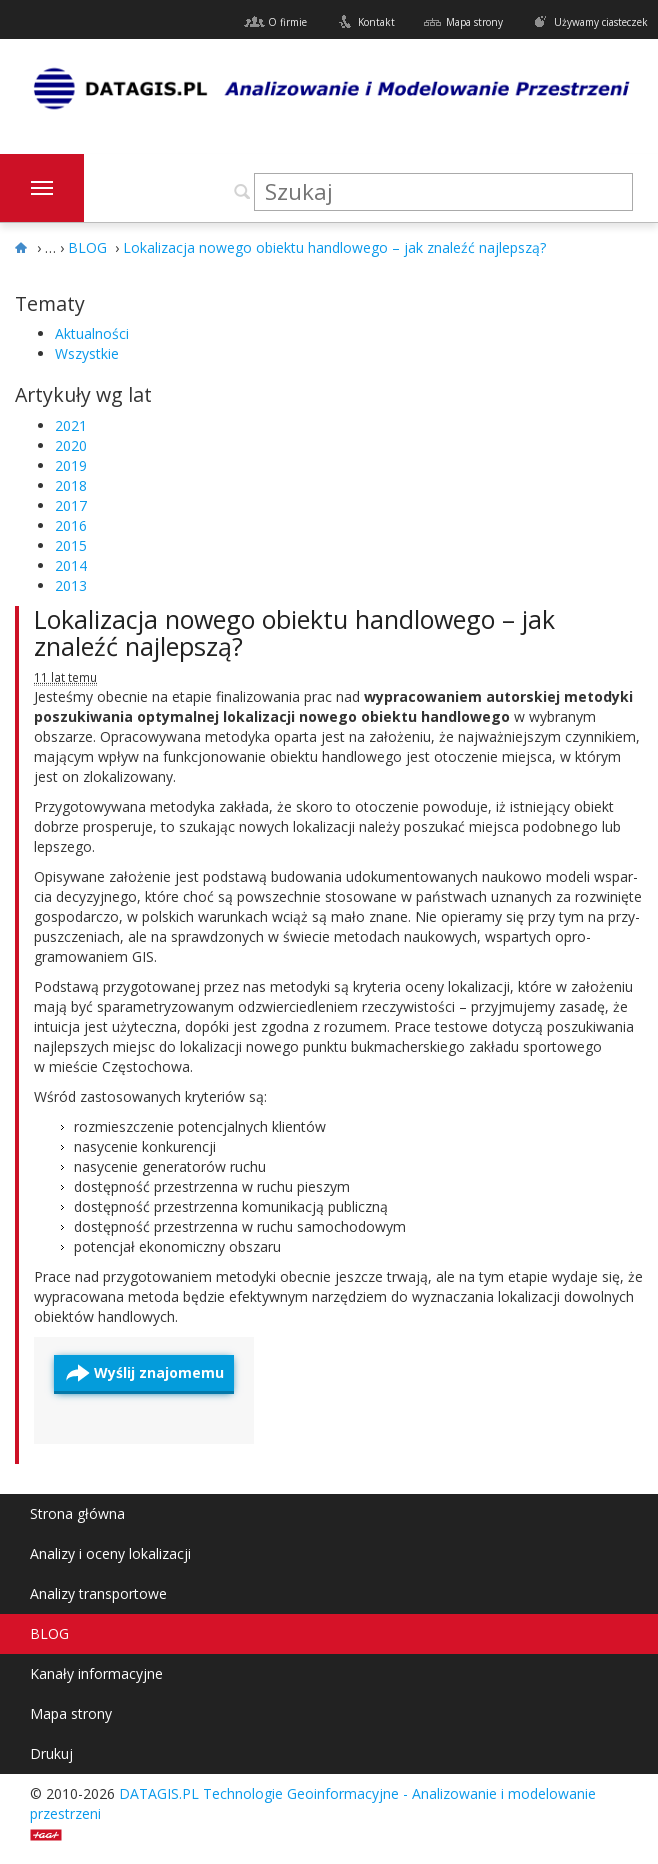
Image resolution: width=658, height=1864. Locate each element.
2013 (71, 585)
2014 (71, 565)
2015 (71, 545)
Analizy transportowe (98, 1593)
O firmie (287, 22)
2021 (71, 425)
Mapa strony (474, 22)
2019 (71, 465)
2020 (71, 445)
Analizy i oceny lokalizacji (110, 1553)
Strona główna (77, 1513)
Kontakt (376, 22)
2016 (71, 525)
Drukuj (51, 1753)
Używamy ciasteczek (601, 22)
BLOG (49, 1633)
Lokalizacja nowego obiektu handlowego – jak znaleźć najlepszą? (294, 633)
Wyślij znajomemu (159, 1372)
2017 (71, 505)
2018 (71, 485)
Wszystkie (87, 353)
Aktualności (92, 333)
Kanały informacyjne (96, 1673)
